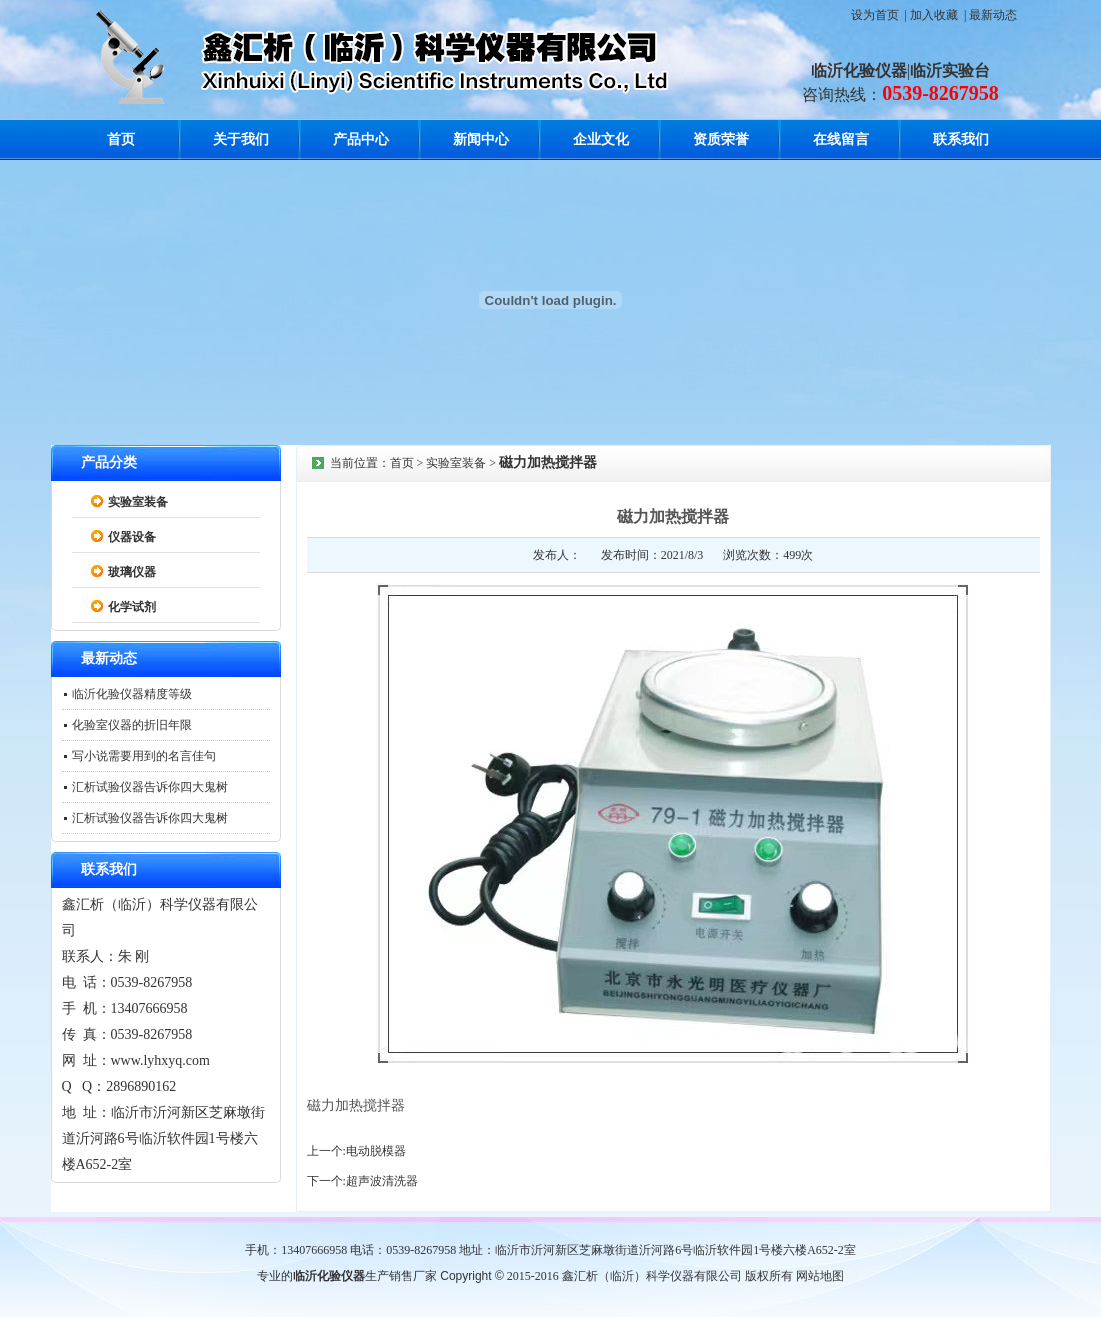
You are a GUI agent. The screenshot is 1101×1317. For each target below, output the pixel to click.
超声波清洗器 (382, 1181)
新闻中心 (481, 139)
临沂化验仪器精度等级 (132, 694)
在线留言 (841, 139)
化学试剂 (132, 607)
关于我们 (241, 139)
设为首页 (875, 15)
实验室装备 (138, 502)
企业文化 (601, 139)
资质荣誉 (721, 139)
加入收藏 (934, 15)
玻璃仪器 (132, 572)
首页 (121, 139)
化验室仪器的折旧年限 (132, 725)
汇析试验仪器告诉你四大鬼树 (150, 787)
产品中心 (361, 139)
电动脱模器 (376, 1151)
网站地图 (820, 1276)
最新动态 (993, 15)
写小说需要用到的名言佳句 (144, 756)
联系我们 (961, 139)
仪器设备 (132, 537)
